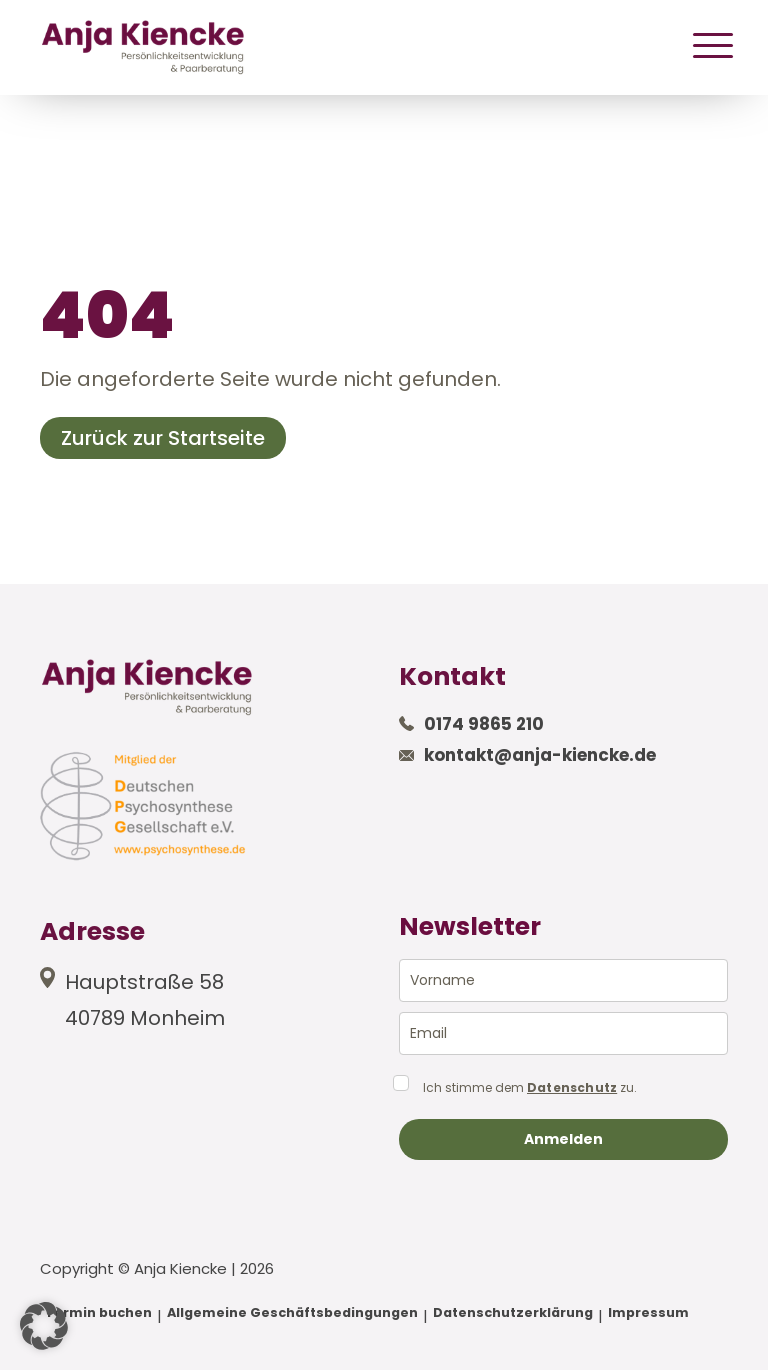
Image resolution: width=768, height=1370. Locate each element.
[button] (44, 1326)
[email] (563, 1033)
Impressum (648, 1312)
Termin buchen (98, 1312)
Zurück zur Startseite (163, 438)
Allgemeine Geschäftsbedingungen (292, 1312)
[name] (563, 980)
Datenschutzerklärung (513, 1312)
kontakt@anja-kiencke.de (540, 755)
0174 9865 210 (484, 724)
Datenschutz (572, 1088)
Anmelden (563, 1139)
